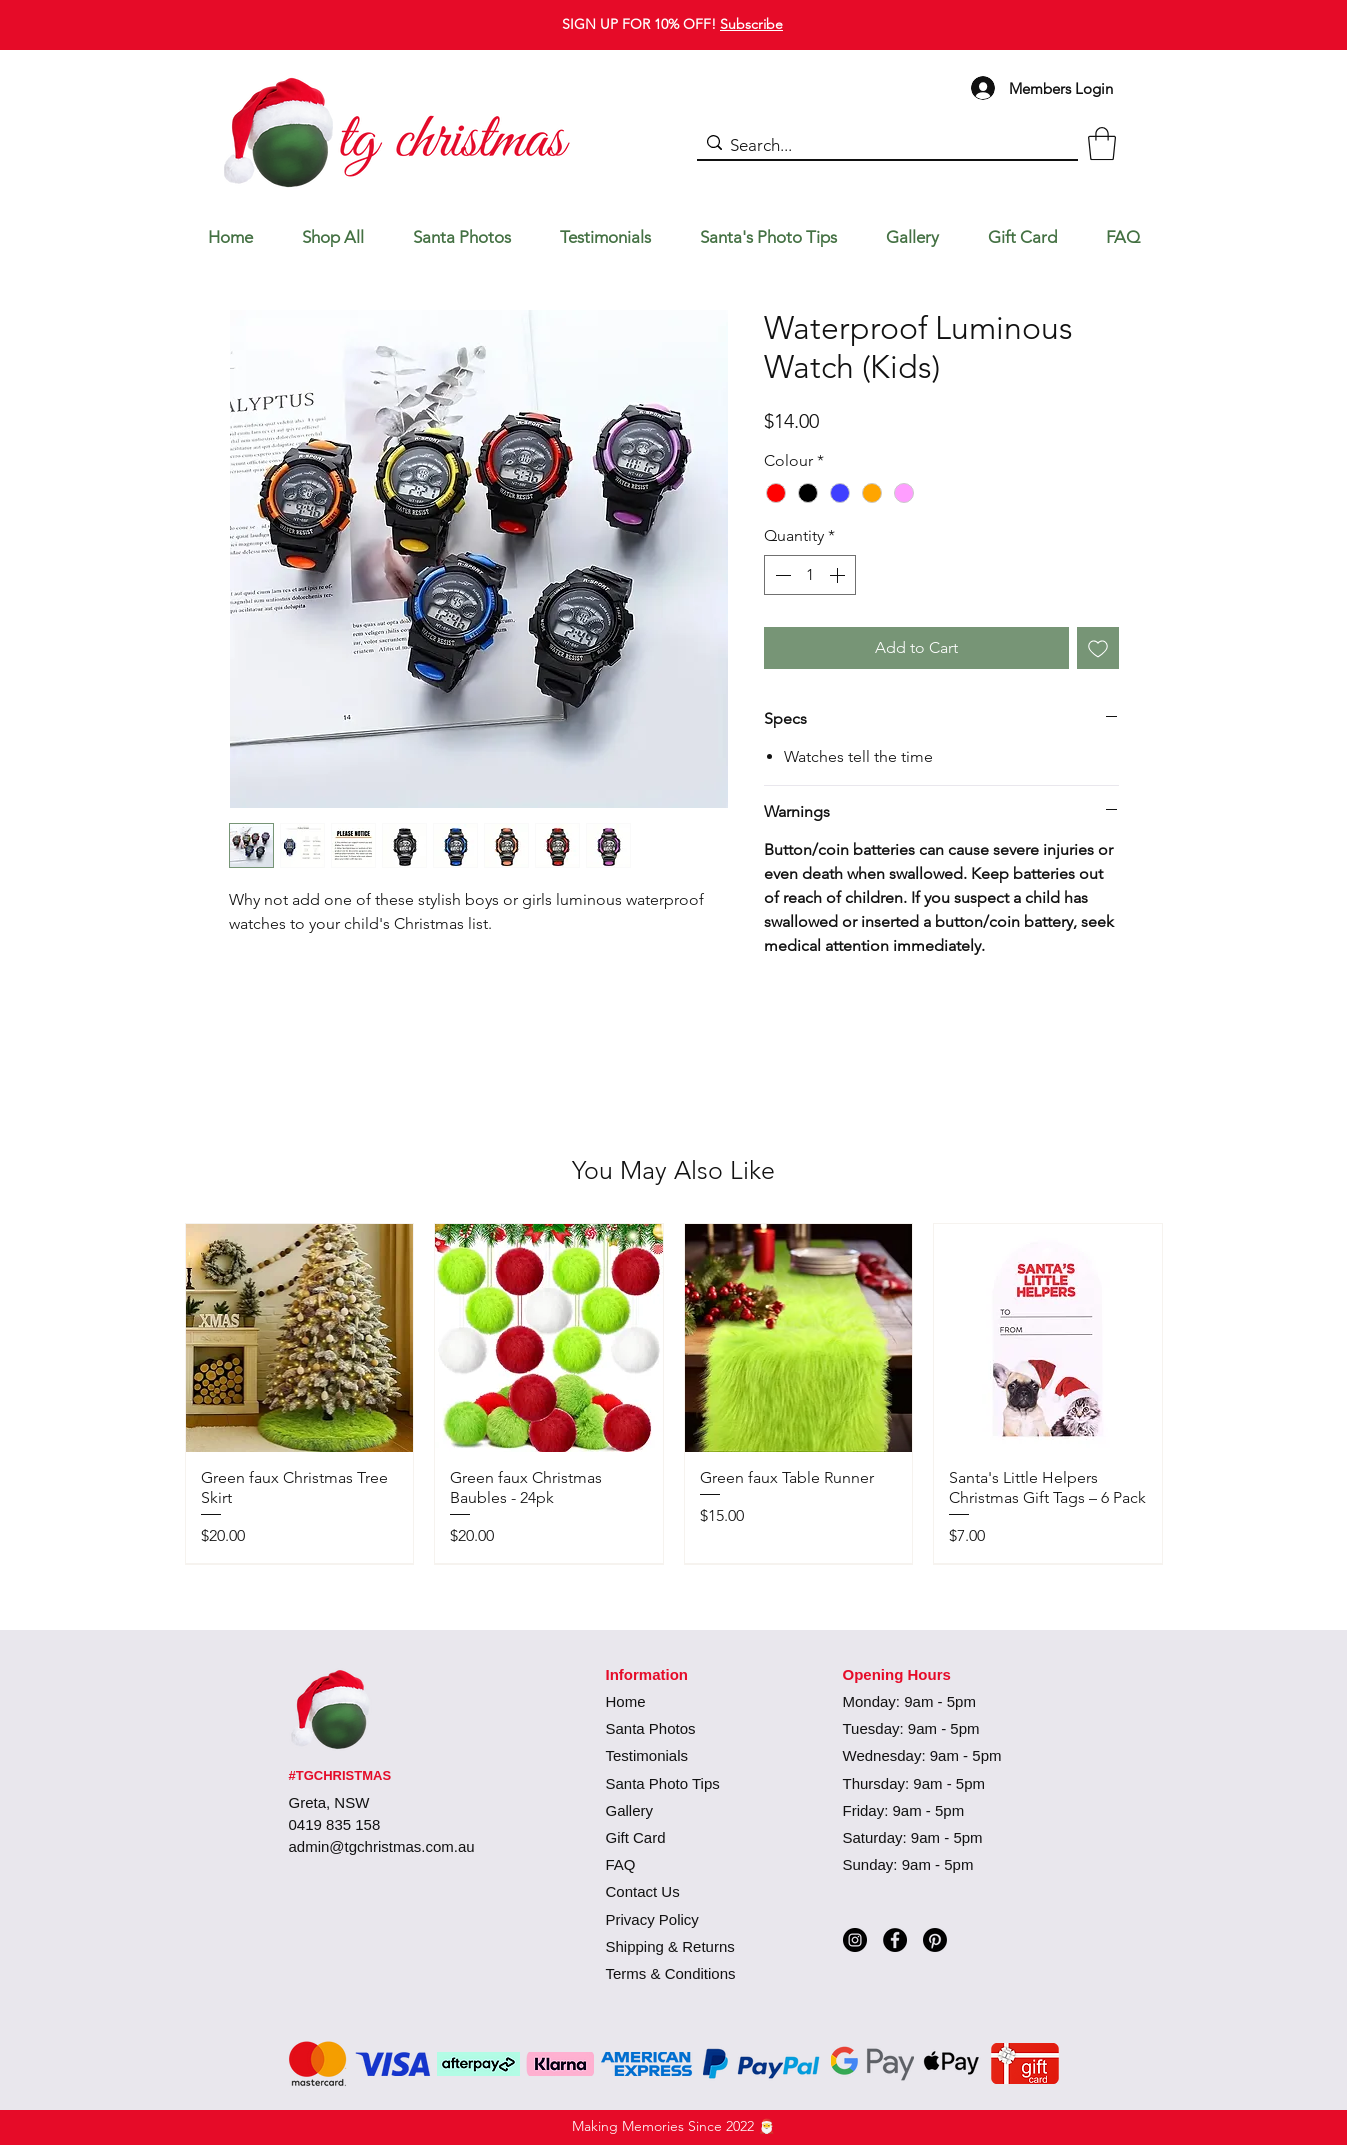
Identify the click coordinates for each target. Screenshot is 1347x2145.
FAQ (621, 1864)
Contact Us (643, 1891)
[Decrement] (781, 575)
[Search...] (883, 146)
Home (626, 1701)
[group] (674, 1393)
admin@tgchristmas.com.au (382, 1846)
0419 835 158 (335, 1824)
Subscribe (751, 24)
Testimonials (647, 1755)
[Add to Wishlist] (1098, 648)
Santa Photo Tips (663, 1783)
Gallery (630, 1810)
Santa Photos (651, 1728)
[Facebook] (895, 1940)
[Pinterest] (935, 1940)
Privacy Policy (652, 1919)
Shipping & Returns (670, 1946)
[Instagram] (855, 1940)
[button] (1102, 143)
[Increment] (839, 575)
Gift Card (636, 1837)
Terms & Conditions (671, 1973)
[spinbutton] (810, 575)
